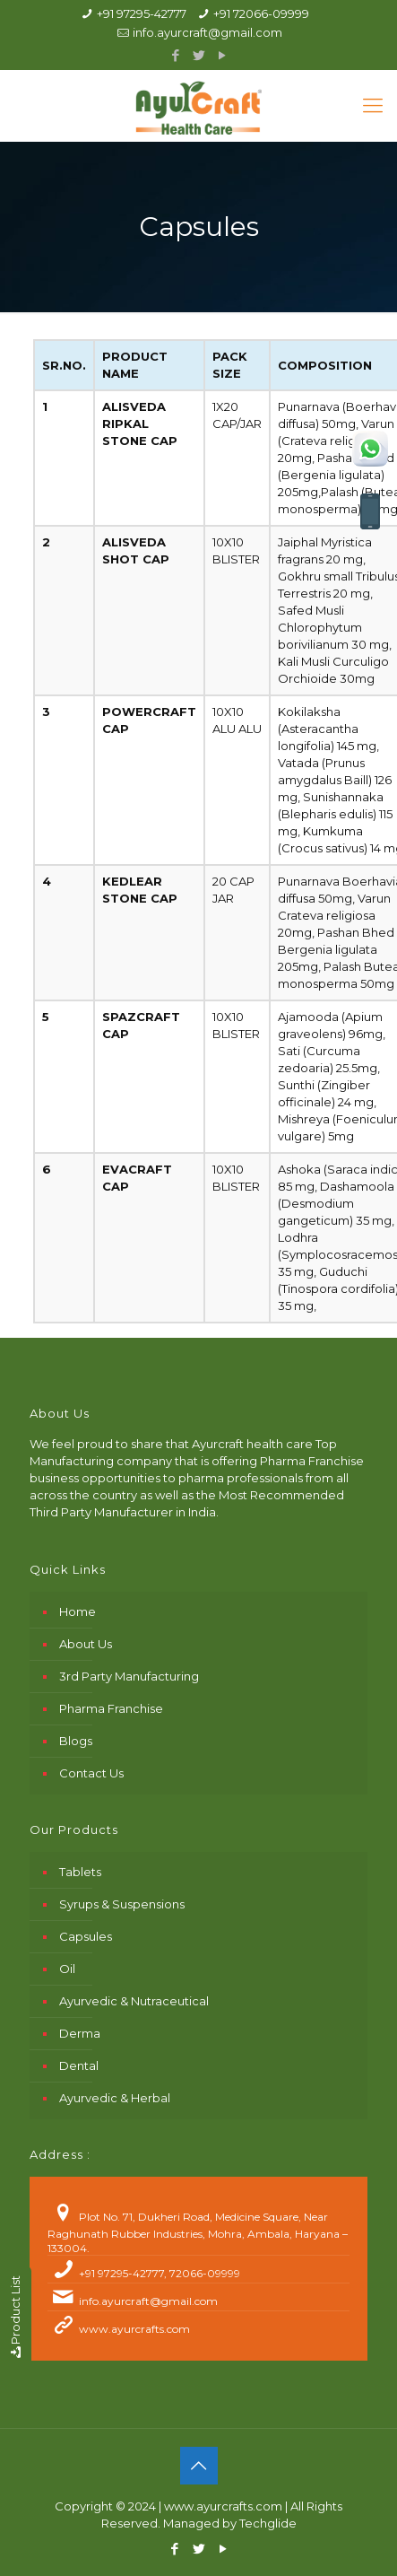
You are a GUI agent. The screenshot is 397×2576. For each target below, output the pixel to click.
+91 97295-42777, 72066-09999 (159, 2273)
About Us (85, 1644)
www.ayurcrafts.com (134, 2329)
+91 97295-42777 (141, 13)
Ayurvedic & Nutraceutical (134, 2001)
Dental (79, 2065)
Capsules (85, 1936)
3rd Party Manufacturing (129, 1676)
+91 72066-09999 (261, 13)
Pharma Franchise (111, 1708)
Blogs (75, 1740)
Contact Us (91, 1773)
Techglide (268, 2523)
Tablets (80, 1871)
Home (77, 1611)
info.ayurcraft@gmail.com (207, 32)
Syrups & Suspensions (122, 1904)
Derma (79, 2033)
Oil (67, 1968)
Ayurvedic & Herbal (114, 2098)
